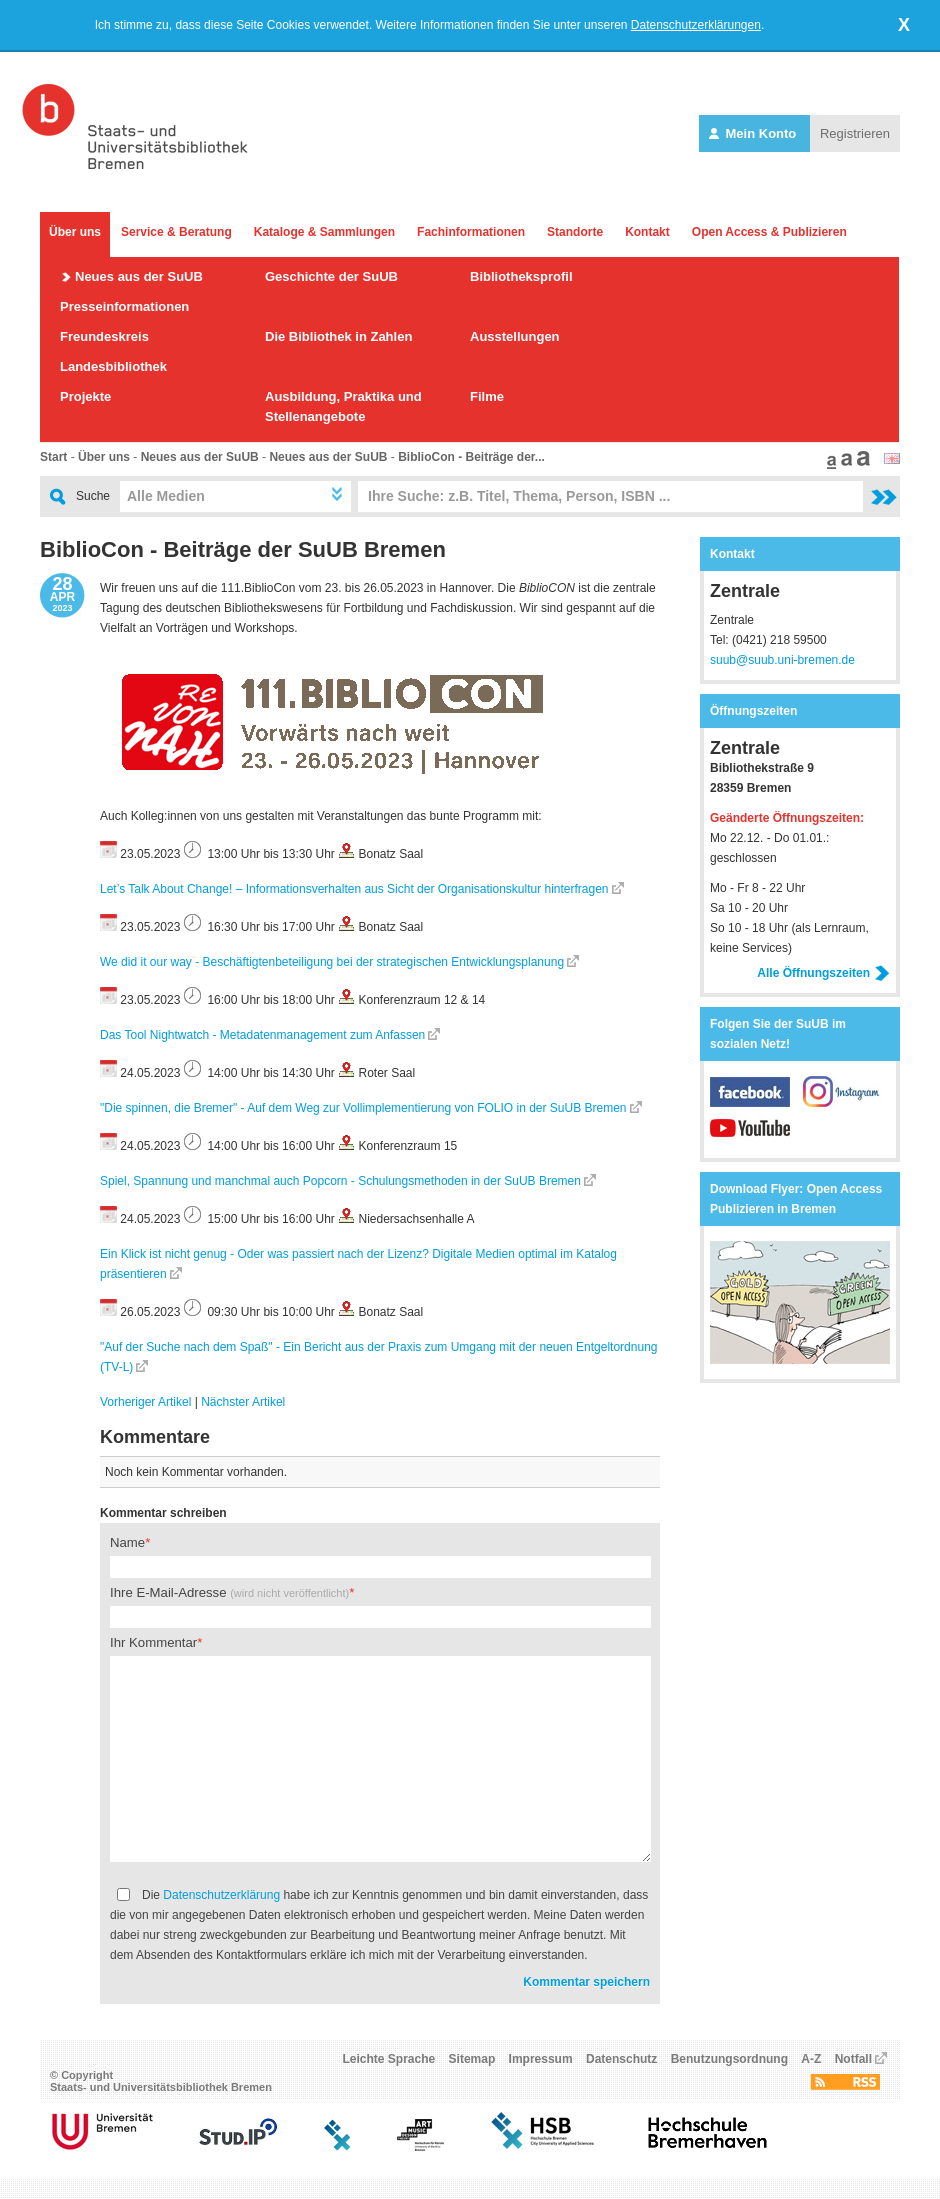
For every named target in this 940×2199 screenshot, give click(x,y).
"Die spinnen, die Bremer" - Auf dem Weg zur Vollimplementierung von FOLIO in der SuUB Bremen (363, 1108)
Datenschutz (621, 2059)
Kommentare (155, 1437)
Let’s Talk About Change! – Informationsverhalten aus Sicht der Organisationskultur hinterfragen (354, 889)
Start (53, 457)
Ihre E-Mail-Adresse (229, 1592)
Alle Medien (166, 496)
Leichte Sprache (389, 2059)
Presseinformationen (124, 306)
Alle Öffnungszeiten (823, 973)
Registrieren (855, 133)
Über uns (75, 232)
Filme (487, 396)
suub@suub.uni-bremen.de (782, 660)
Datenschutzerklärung (221, 1895)
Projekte (85, 396)
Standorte (575, 232)
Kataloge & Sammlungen (324, 232)
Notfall (853, 2059)
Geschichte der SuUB (331, 276)
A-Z (811, 2059)
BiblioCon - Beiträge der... (471, 457)
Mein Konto (754, 133)
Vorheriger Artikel (145, 1402)
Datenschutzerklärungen (696, 25)
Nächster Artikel (243, 1402)
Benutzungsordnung (729, 2059)
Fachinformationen (471, 232)
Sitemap (472, 2059)
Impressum (541, 2059)
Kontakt (647, 232)
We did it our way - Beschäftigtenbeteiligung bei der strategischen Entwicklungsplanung (332, 962)
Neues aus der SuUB (139, 276)
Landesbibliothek (113, 366)
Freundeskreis (104, 336)
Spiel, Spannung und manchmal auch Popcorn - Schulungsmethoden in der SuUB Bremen (340, 1181)
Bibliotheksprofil (521, 276)
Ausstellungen (515, 336)
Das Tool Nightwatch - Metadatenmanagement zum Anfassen (262, 1035)
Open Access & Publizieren (769, 232)
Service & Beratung (176, 232)
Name (127, 1542)
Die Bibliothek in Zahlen (338, 336)
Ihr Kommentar (153, 1642)
